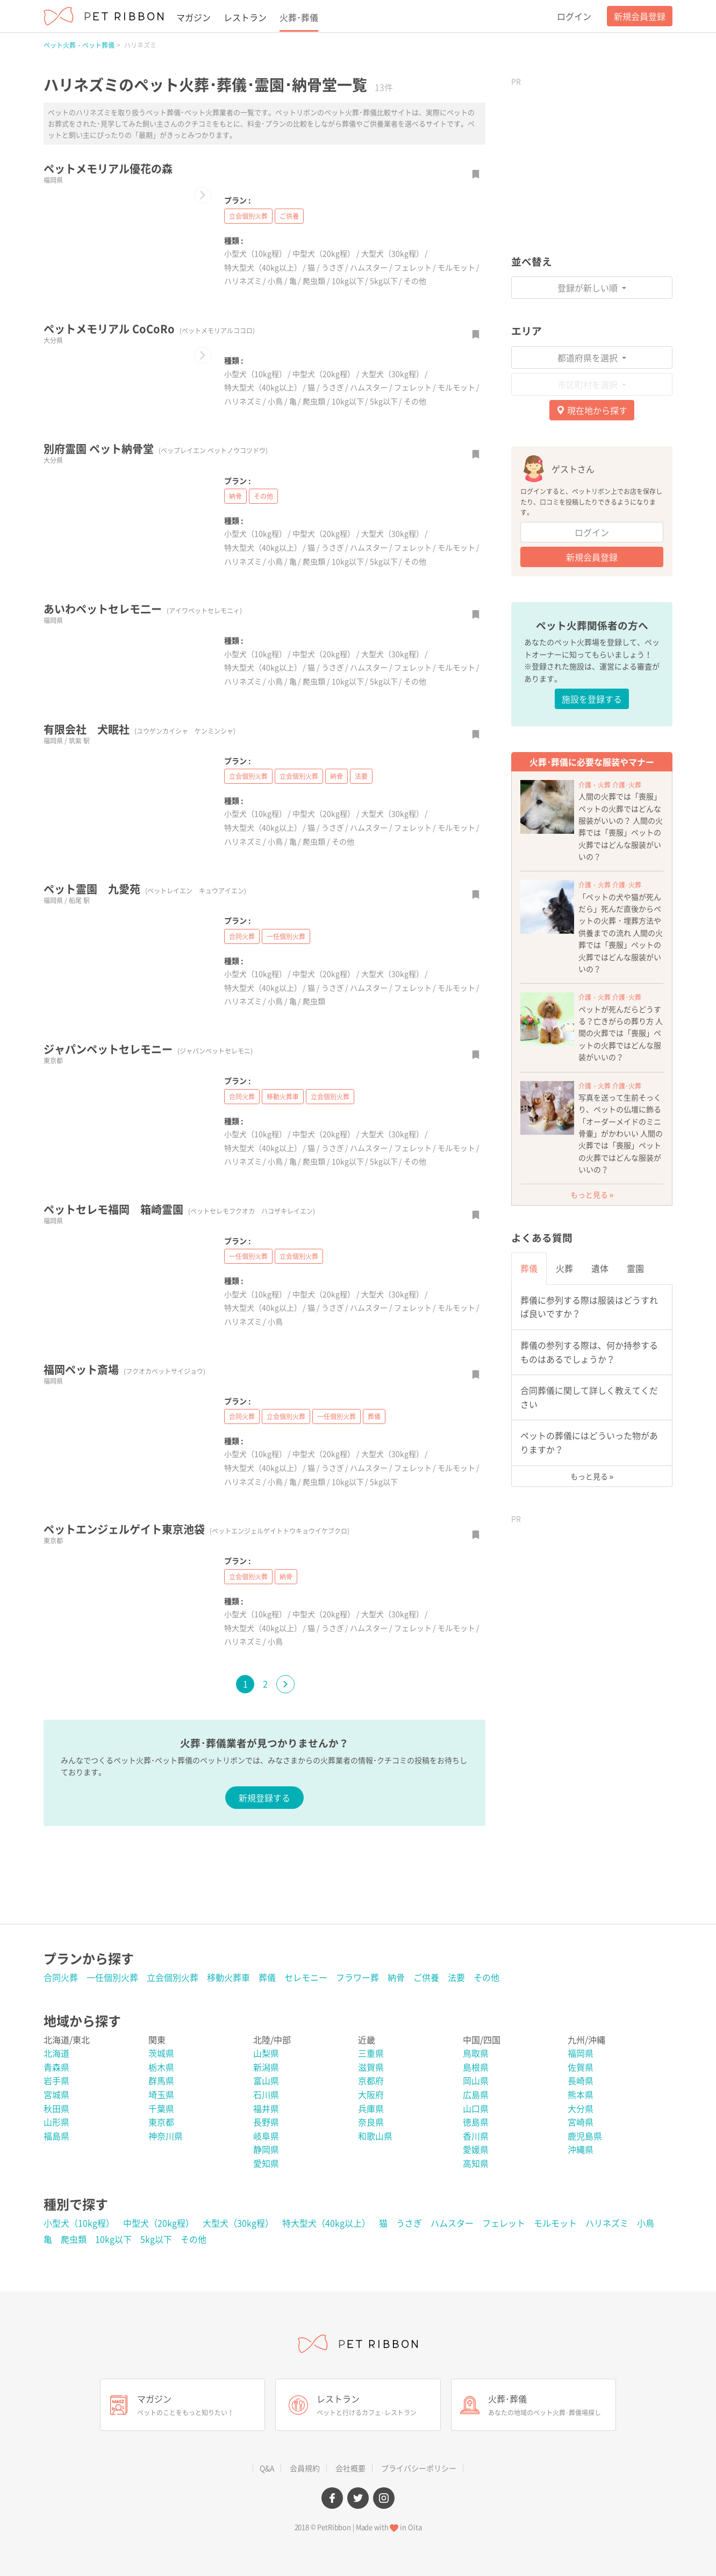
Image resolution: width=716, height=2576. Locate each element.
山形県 (56, 2121)
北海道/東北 (67, 2039)
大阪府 (371, 2094)
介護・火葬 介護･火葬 (609, 785)
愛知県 (266, 2163)
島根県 (476, 2066)
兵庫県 (371, 2108)
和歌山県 (375, 2135)
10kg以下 (348, 280)
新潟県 (266, 2066)
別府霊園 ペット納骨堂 (156, 448)
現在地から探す (591, 410)
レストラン (245, 17)
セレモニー (305, 1977)
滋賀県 (371, 2066)
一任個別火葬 (286, 936)
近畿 (366, 2039)
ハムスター (369, 267)
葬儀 (374, 1416)
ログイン (574, 16)
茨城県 (161, 2053)
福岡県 (580, 2053)
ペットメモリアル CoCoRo (149, 329)
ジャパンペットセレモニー (148, 1049)
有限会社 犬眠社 (139, 729)
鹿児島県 (585, 2135)
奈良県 (371, 2121)
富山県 (266, 2080)
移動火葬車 (283, 1096)
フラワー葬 (357, 1977)
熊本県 (580, 2094)
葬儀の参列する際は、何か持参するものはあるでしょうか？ (589, 1352)
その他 (415, 280)
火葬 (564, 1268)
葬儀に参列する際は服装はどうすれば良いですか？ (589, 1306)
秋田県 (56, 2108)
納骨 (235, 496)
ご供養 (289, 216)
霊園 (635, 1268)
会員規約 (305, 2468)
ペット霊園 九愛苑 (145, 889)
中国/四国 (481, 2039)
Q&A (267, 2468)
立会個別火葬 (248, 216)
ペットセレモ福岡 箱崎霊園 (179, 1209)
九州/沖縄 (586, 2039)
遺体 (599, 1268)
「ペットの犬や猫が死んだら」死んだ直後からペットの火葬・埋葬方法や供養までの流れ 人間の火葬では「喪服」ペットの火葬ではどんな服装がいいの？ (620, 932)
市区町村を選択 (588, 384)
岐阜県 (266, 2135)
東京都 (161, 2121)
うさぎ (332, 267)
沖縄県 (580, 2149)
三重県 (371, 2053)
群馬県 (161, 2080)
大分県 (580, 2108)
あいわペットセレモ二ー (143, 609)
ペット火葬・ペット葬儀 (79, 45)
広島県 (476, 2094)
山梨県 (266, 2053)
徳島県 (476, 2121)
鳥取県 (476, 2053)
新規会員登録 (639, 16)
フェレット (413, 267)
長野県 (266, 2121)
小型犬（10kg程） (255, 253)
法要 (361, 776)
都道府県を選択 (588, 357)
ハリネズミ (243, 280)
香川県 (476, 2135)
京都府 (371, 2080)
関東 (157, 2039)
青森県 (56, 2066)
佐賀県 (580, 2066)
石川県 (266, 2094)
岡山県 (476, 2080)
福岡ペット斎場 (124, 1369)
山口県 (476, 2108)
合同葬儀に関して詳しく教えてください (589, 1397)
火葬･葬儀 (299, 17)
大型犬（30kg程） (392, 253)
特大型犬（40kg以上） (263, 267)
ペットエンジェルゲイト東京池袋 (196, 1529)
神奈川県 (165, 2135)
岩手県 (56, 2080)
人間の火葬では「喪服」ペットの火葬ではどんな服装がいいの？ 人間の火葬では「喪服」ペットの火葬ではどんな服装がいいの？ (620, 826)
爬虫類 (314, 280)
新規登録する (264, 1797)
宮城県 (56, 2094)
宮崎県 (580, 2121)
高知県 (476, 2163)
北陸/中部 (272, 2039)
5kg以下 (384, 280)
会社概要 (350, 2468)
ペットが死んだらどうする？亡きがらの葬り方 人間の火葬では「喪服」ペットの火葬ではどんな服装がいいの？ (620, 1033)
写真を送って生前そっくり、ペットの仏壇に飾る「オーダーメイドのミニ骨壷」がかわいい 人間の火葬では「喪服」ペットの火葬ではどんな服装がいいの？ (620, 1133)
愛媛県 (476, 2149)
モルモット (456, 267)
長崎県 (580, 2080)
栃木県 (161, 2066)
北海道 (56, 2053)
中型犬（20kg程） (323, 253)
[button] (203, 195)
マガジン (193, 17)
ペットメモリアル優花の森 (108, 168)
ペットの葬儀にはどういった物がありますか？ (589, 1442)
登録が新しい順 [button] (588, 287)
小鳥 (275, 280)
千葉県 (161, 2108)
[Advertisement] (591, 158)
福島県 (56, 2135)
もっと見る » (592, 1194)
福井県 (266, 2108)
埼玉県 (161, 2094)
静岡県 (266, 2149)
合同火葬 (242, 936)
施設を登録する (592, 698)
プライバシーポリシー (418, 2468)
